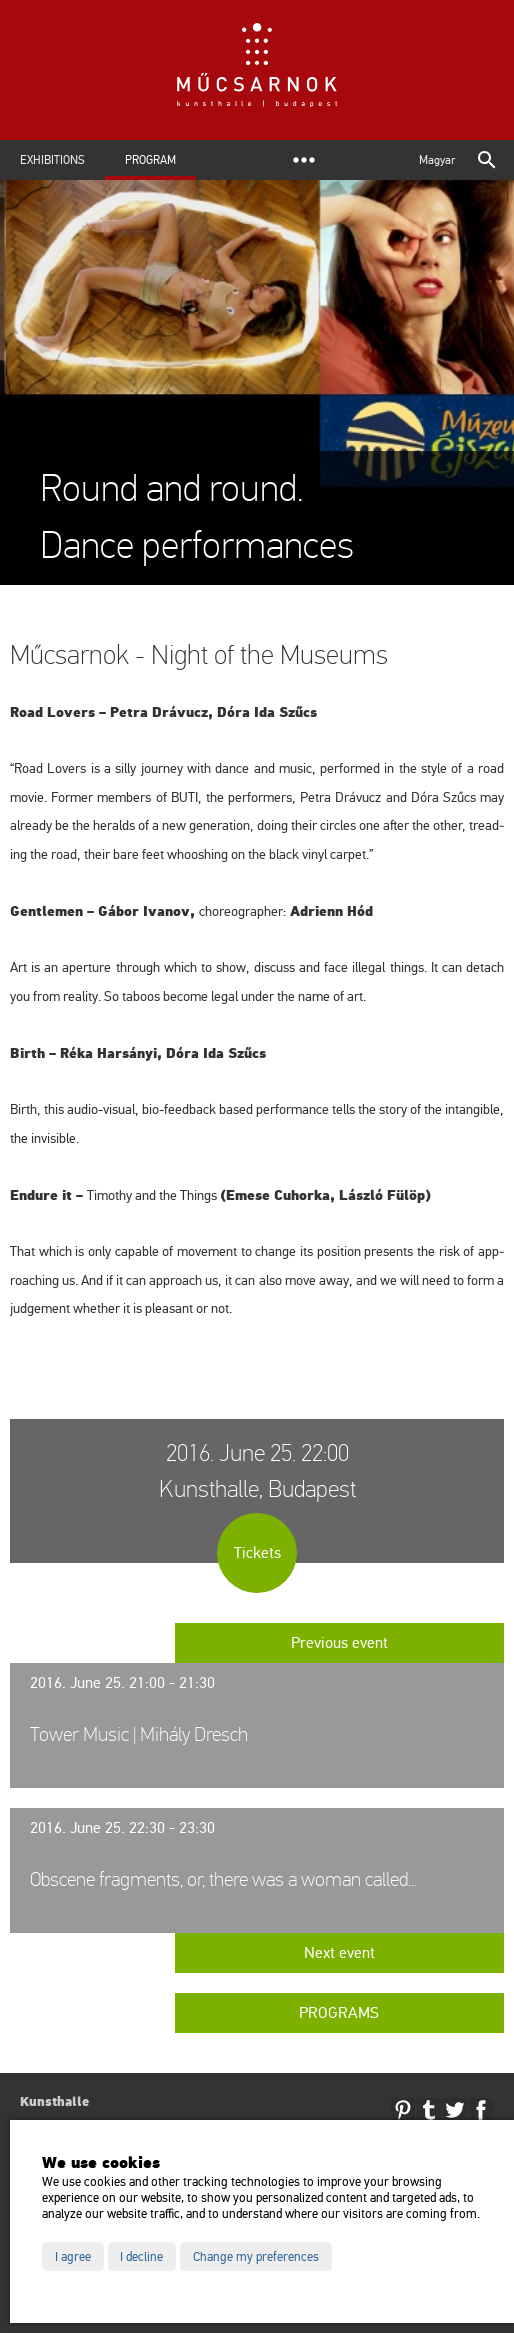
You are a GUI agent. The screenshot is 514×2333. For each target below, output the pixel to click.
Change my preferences (256, 2257)
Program (150, 160)
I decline (141, 2257)
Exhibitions (52, 160)
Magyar (437, 160)
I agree (73, 2257)
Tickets (257, 1553)
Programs (339, 2013)
